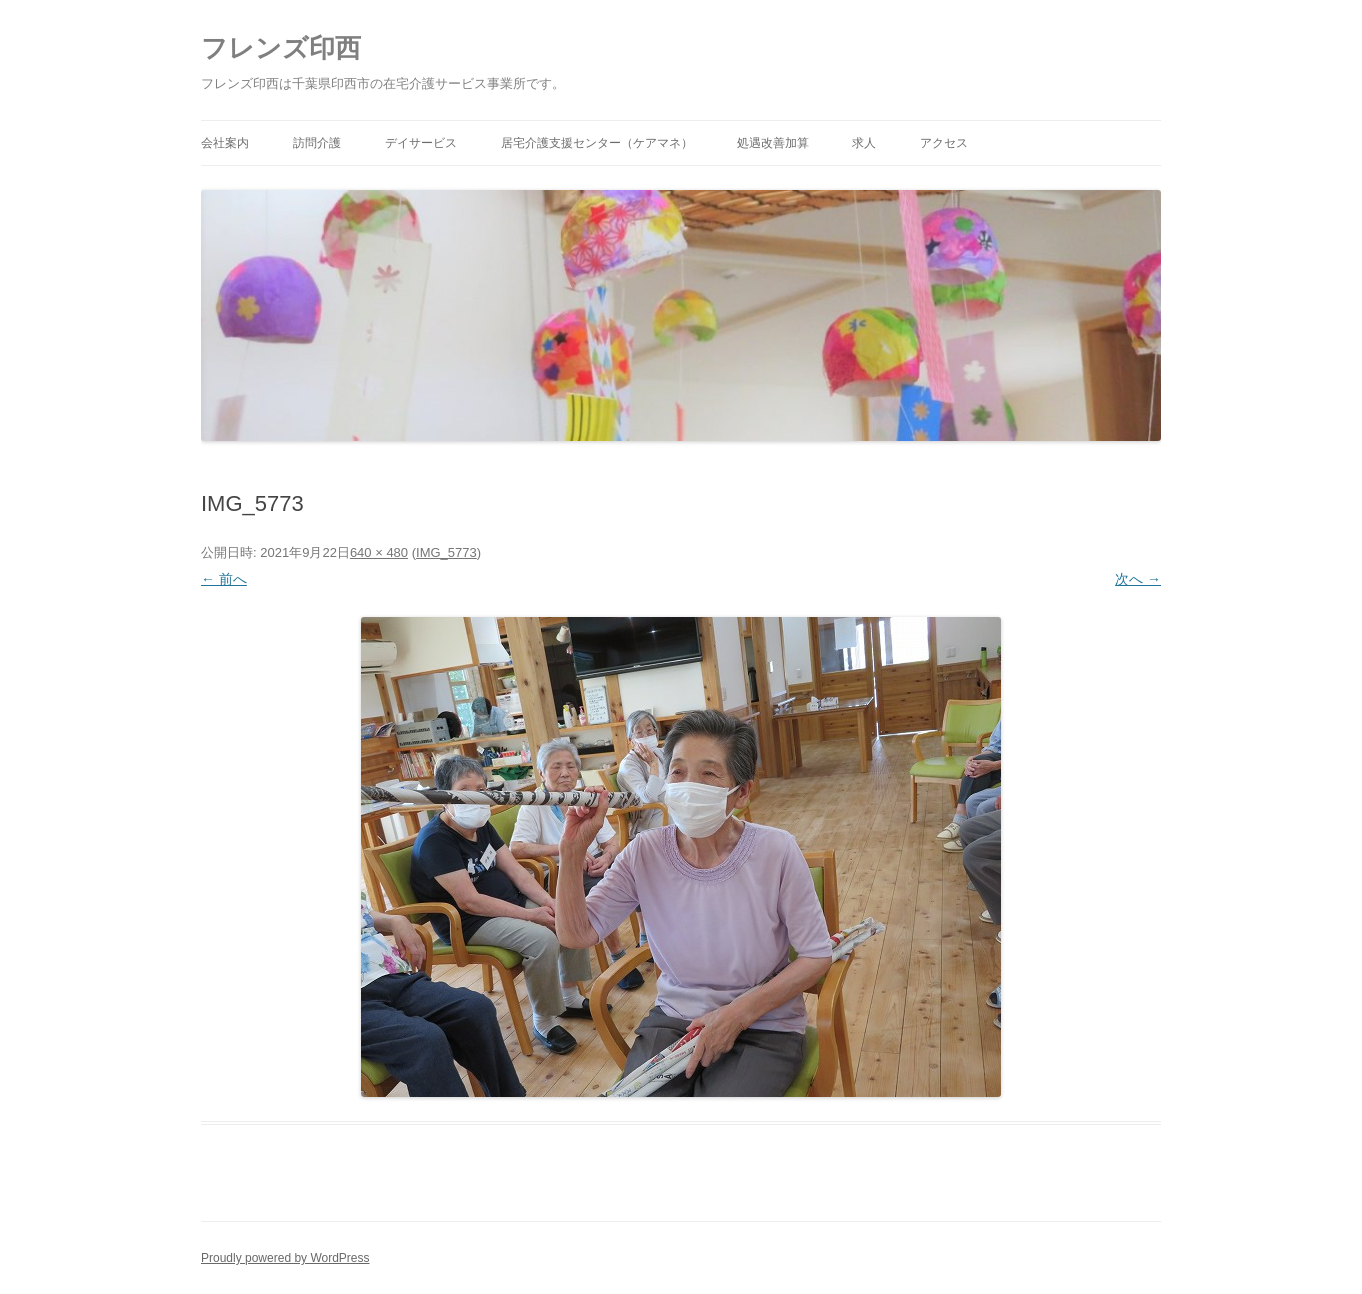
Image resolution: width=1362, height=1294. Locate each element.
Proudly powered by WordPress (285, 1258)
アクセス (944, 143)
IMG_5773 (446, 552)
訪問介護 (317, 143)
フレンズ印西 (281, 48)
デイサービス (421, 143)
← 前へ (224, 579)
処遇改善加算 (773, 143)
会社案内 (225, 143)
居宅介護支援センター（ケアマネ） (597, 143)
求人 (864, 143)
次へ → (1138, 579)
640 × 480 (379, 552)
